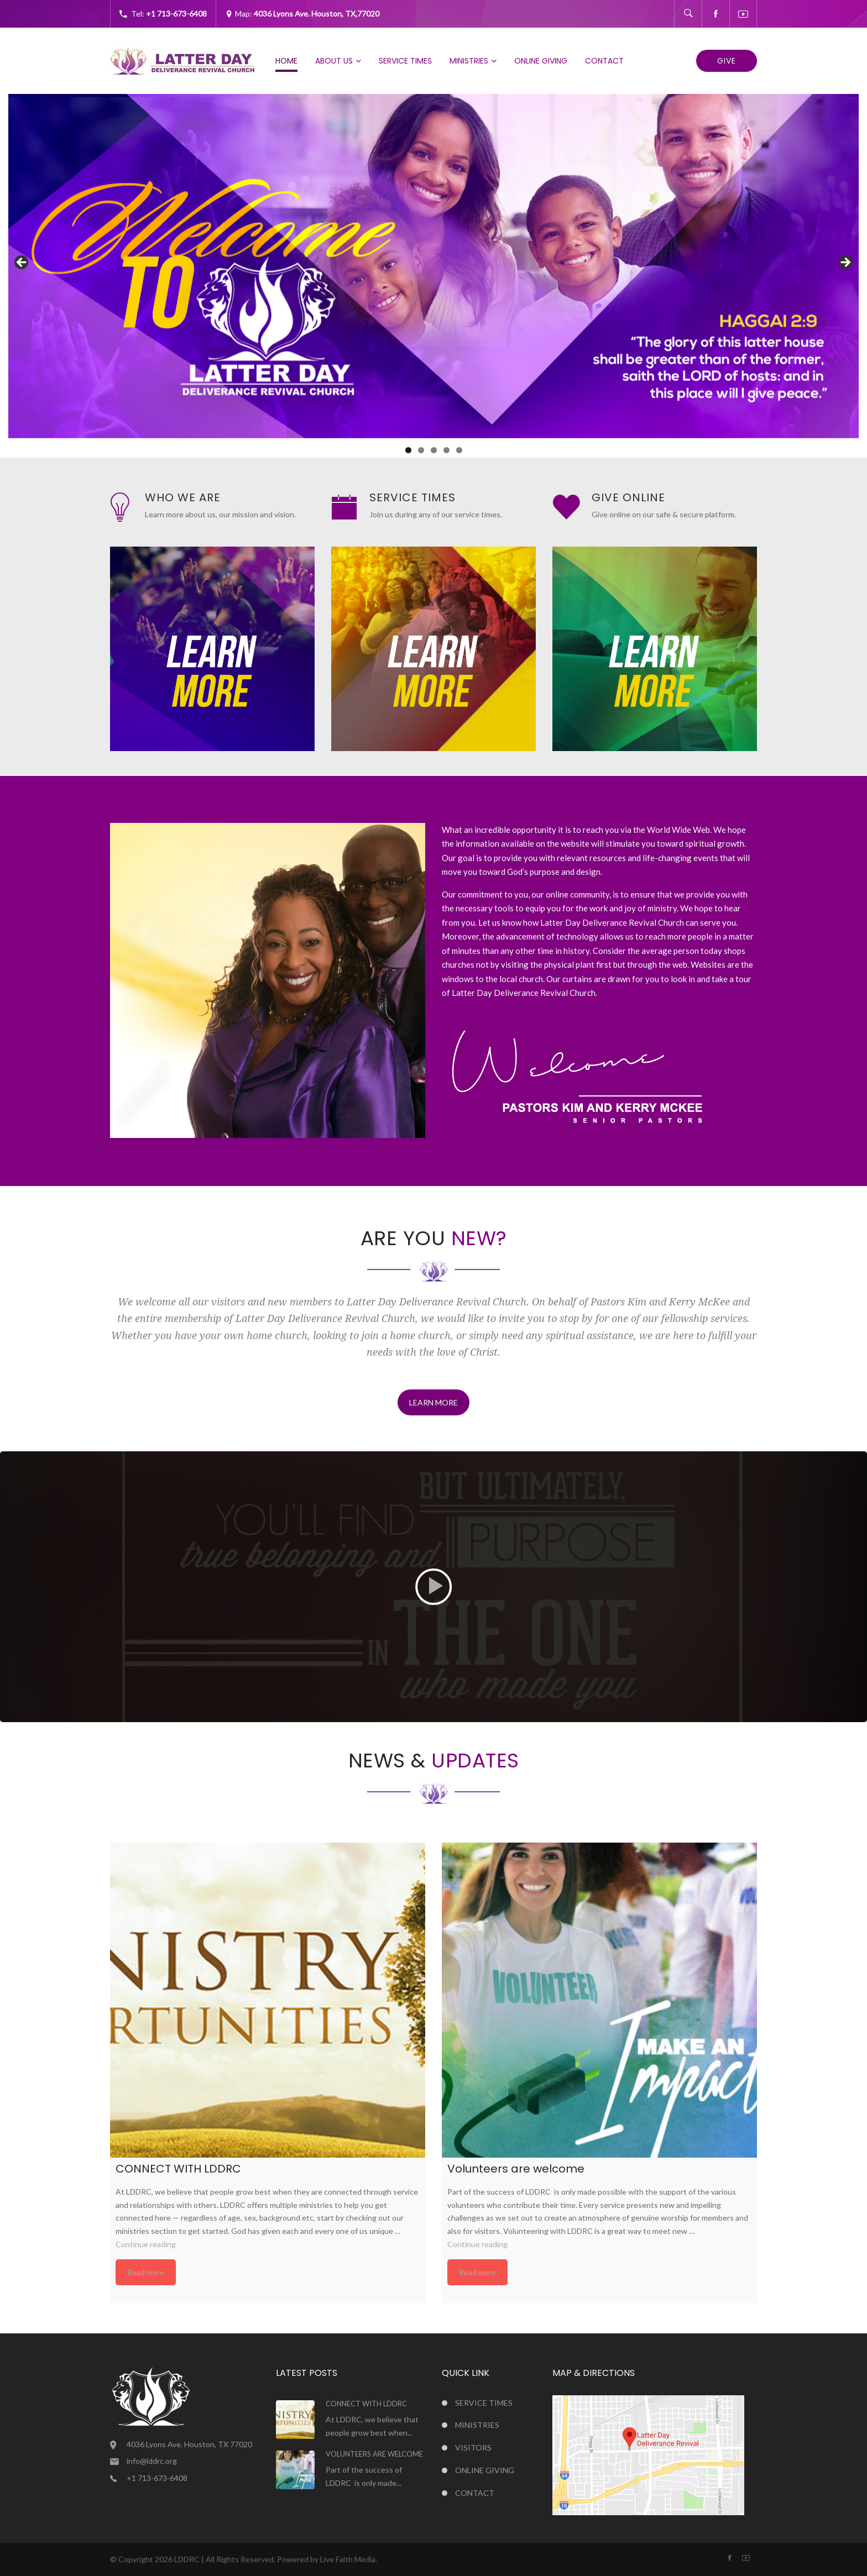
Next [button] (845, 263)
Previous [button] (22, 263)
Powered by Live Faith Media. (327, 2559)
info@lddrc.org (152, 2460)
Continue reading (146, 2244)
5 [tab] (459, 450)
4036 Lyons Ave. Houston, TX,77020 (316, 13)
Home (286, 60)
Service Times (405, 60)
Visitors (473, 2447)
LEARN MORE (433, 1402)
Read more (145, 2272)
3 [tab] (434, 450)
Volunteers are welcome (374, 2453)
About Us (334, 60)
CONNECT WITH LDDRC (366, 2403)
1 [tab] (408, 450)
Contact (604, 60)
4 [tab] (446, 450)
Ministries (469, 60)
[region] (433, 266)
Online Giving (540, 60)
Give (726, 60)
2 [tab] (421, 450)
